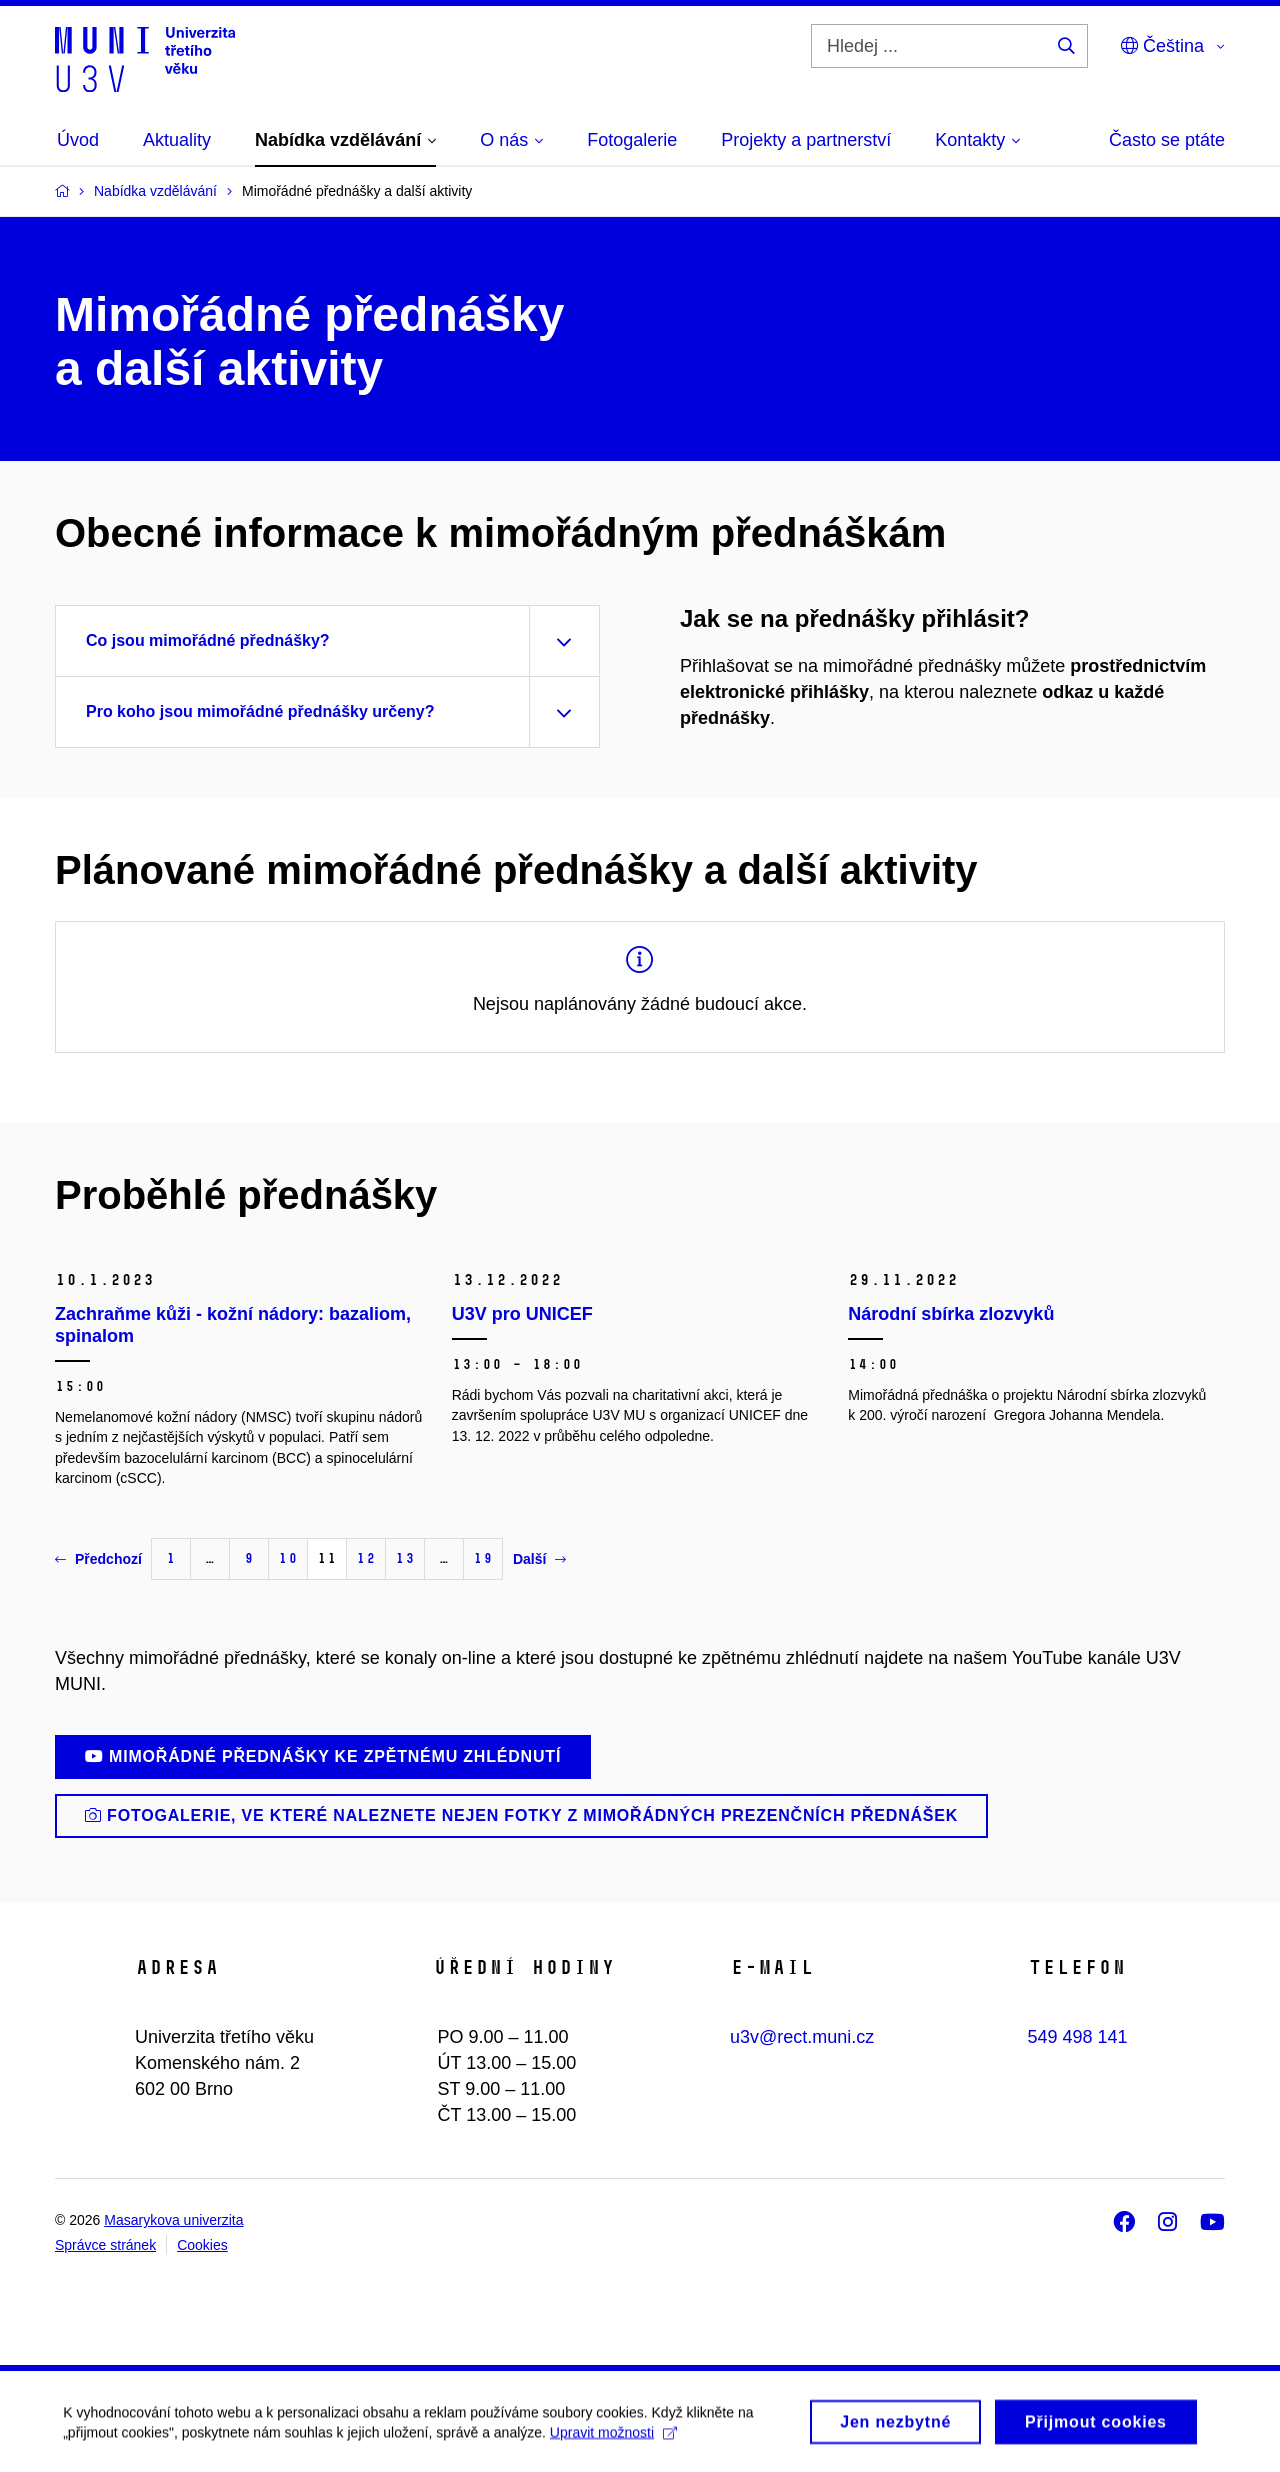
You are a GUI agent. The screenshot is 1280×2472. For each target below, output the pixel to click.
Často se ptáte (1167, 140)
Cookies (202, 2245)
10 (288, 1558)
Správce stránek (105, 2245)
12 (366, 1558)
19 (483, 1558)
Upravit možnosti (620, 2451)
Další (539, 1559)
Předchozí (98, 1559)
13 (405, 1558)
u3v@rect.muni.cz (802, 2037)
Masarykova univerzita (173, 2220)
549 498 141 (1078, 2037)
